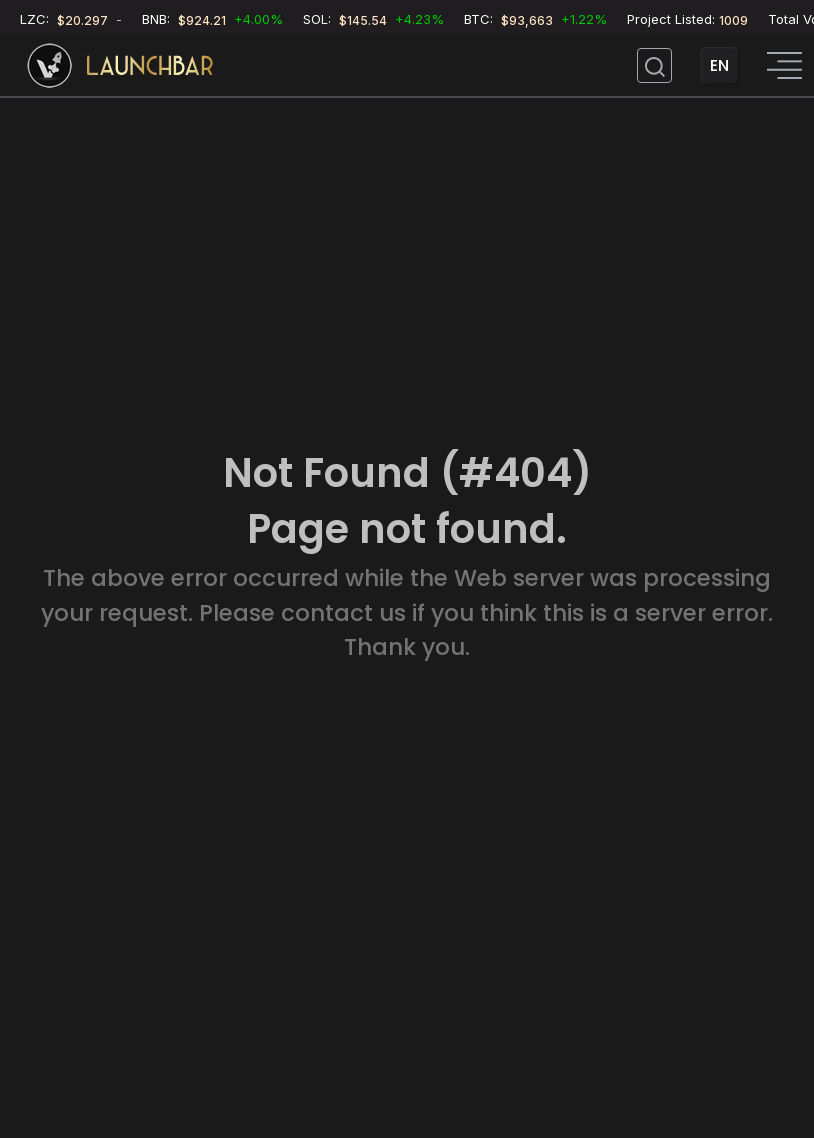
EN (719, 65)
